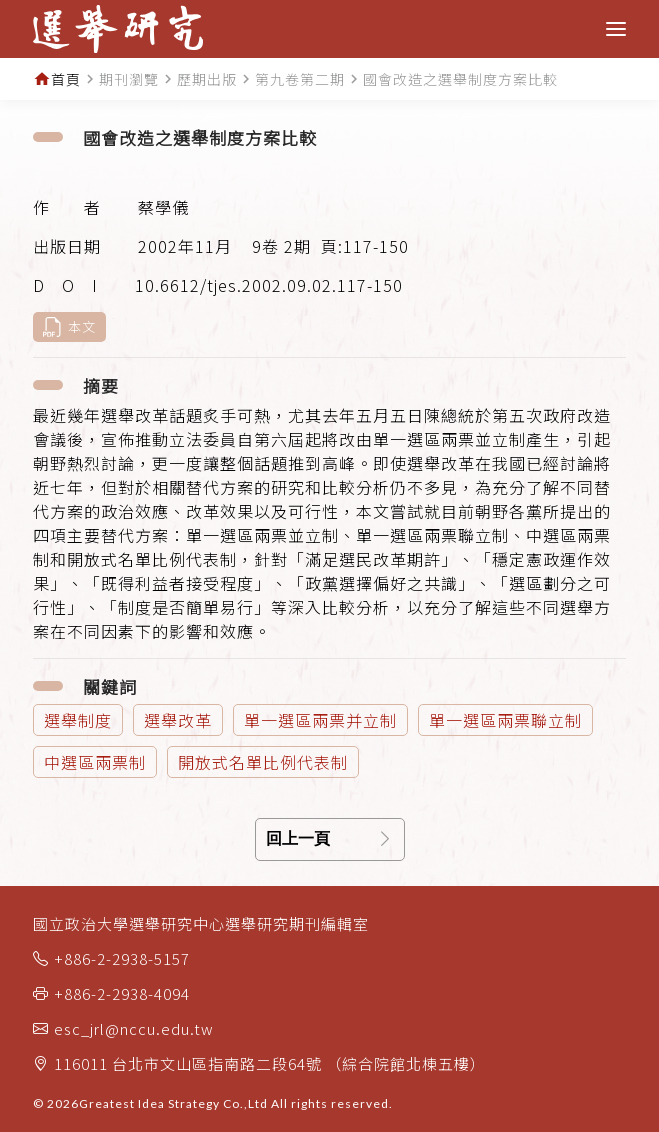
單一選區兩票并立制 (320, 720)
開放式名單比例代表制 (263, 762)
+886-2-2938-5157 (122, 958)
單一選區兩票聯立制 (505, 720)
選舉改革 (178, 720)
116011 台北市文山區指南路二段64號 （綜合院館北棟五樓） (270, 1063)
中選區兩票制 (95, 762)
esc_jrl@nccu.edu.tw (134, 1028)
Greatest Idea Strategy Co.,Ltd (173, 1103)
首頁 (66, 79)
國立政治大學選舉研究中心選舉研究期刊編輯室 (201, 923)
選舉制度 (78, 720)
